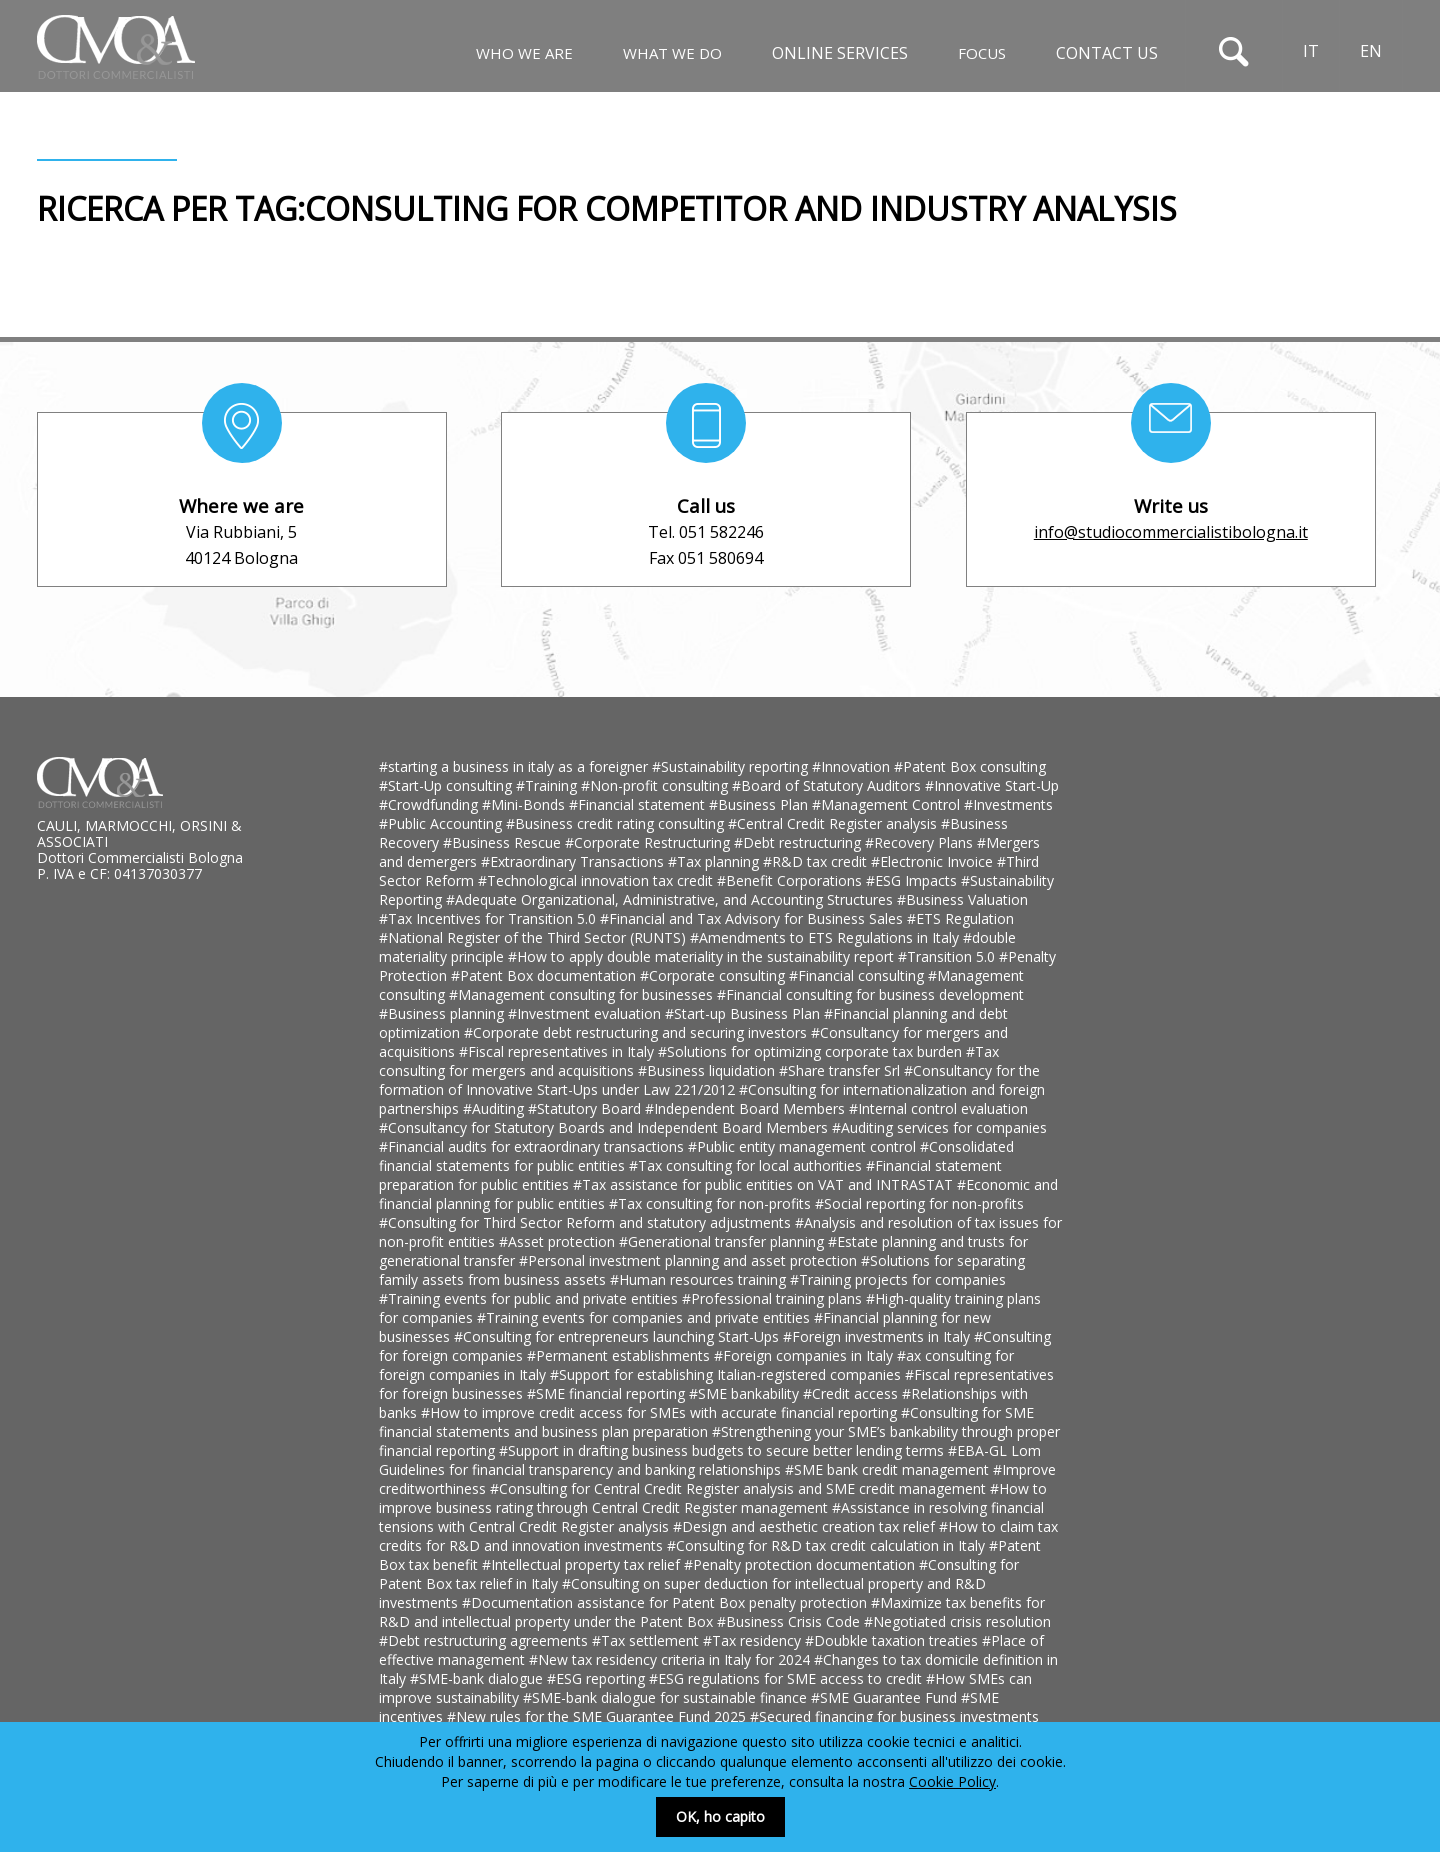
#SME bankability (746, 1393)
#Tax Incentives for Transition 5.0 (489, 918)
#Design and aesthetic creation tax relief (806, 1526)
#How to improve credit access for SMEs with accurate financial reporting (661, 1412)
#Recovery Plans (921, 842)
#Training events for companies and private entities (645, 1317)
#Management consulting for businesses (583, 994)
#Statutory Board (586, 1108)
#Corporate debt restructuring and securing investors (637, 1032)
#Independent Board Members (747, 1108)
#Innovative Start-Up (992, 785)
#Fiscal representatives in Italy (558, 1051)
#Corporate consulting (714, 975)
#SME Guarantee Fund (886, 1697)
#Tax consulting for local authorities (747, 1165)
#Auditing (495, 1108)
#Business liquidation (708, 1070)
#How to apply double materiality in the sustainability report (703, 956)
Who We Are (524, 53)
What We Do (672, 53)
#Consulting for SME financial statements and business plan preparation (706, 1422)
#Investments (1008, 804)
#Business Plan (760, 804)
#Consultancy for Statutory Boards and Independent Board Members (605, 1127)
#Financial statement (639, 804)
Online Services (840, 53)
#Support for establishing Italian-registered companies (727, 1374)
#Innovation (853, 766)
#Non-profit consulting (656, 785)
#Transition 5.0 (948, 956)
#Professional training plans (774, 1298)
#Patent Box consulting (970, 766)
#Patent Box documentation (545, 975)
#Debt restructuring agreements (485, 1640)
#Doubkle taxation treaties (893, 1640)
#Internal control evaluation (938, 1108)
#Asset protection (559, 1241)
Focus (982, 53)
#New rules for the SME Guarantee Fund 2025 (598, 1716)
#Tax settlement (647, 1640)
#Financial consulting (858, 975)
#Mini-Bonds (525, 804)
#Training (548, 785)
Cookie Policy (952, 1781)
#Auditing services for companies (939, 1127)
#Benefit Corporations (791, 880)
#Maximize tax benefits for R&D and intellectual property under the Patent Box (712, 1612)
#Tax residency (754, 1640)
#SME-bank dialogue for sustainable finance (667, 1697)
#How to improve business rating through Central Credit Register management (713, 1498)
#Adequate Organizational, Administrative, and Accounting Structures (671, 899)
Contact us (1107, 53)
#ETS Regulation (960, 918)
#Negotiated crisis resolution (957, 1621)
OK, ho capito (720, 1816)
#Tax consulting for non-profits (712, 1203)
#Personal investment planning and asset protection (690, 1260)
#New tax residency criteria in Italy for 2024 (671, 1659)
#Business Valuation (962, 899)
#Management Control (888, 804)
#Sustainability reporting (732, 766)
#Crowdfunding (430, 804)
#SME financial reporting (608, 1393)
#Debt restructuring (799, 842)
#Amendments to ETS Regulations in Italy (826, 937)
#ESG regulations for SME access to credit (787, 1678)
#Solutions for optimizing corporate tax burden (812, 1051)
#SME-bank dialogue (478, 1678)
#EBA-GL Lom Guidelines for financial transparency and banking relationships (710, 1460)
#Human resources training (700, 1279)
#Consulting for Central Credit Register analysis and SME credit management (740, 1488)
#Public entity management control (804, 1146)
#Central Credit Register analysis (834, 823)
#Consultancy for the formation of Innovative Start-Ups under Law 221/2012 (709, 1080)
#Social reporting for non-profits (919, 1203)
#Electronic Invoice (934, 861)
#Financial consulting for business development (870, 994)
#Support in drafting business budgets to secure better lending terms (723, 1450)
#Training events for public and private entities (530, 1298)
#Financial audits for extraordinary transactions (533, 1146)
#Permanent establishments (620, 1355)
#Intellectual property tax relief (583, 1564)
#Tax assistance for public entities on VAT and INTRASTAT (765, 1184)
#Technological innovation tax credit (597, 880)
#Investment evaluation (586, 1013)
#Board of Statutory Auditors (828, 785)
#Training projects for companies (898, 1279)
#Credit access (852, 1393)
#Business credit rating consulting (617, 823)
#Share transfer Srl (841, 1070)
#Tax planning (715, 861)
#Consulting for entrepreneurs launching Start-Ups (618, 1336)
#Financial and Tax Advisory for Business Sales (753, 918)
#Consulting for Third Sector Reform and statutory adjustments (587, 1222)
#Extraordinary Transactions (574, 861)
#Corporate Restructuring (649, 842)
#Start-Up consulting (447, 785)
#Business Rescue (504, 842)
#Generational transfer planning (723, 1241)
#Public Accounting (442, 823)
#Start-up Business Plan (744, 1013)
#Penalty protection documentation (801, 1564)
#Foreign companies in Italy (805, 1355)
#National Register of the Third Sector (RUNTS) (534, 937)
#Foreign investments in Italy (878, 1336)
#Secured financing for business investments (894, 1716)
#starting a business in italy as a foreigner (515, 766)
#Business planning (443, 1013)
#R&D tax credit (817, 861)
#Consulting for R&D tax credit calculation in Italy (828, 1545)
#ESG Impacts (913, 880)
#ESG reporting (598, 1678)
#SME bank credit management (889, 1469)
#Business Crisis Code (790, 1621)
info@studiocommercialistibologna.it (1171, 532)
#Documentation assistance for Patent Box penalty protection (666, 1602)
